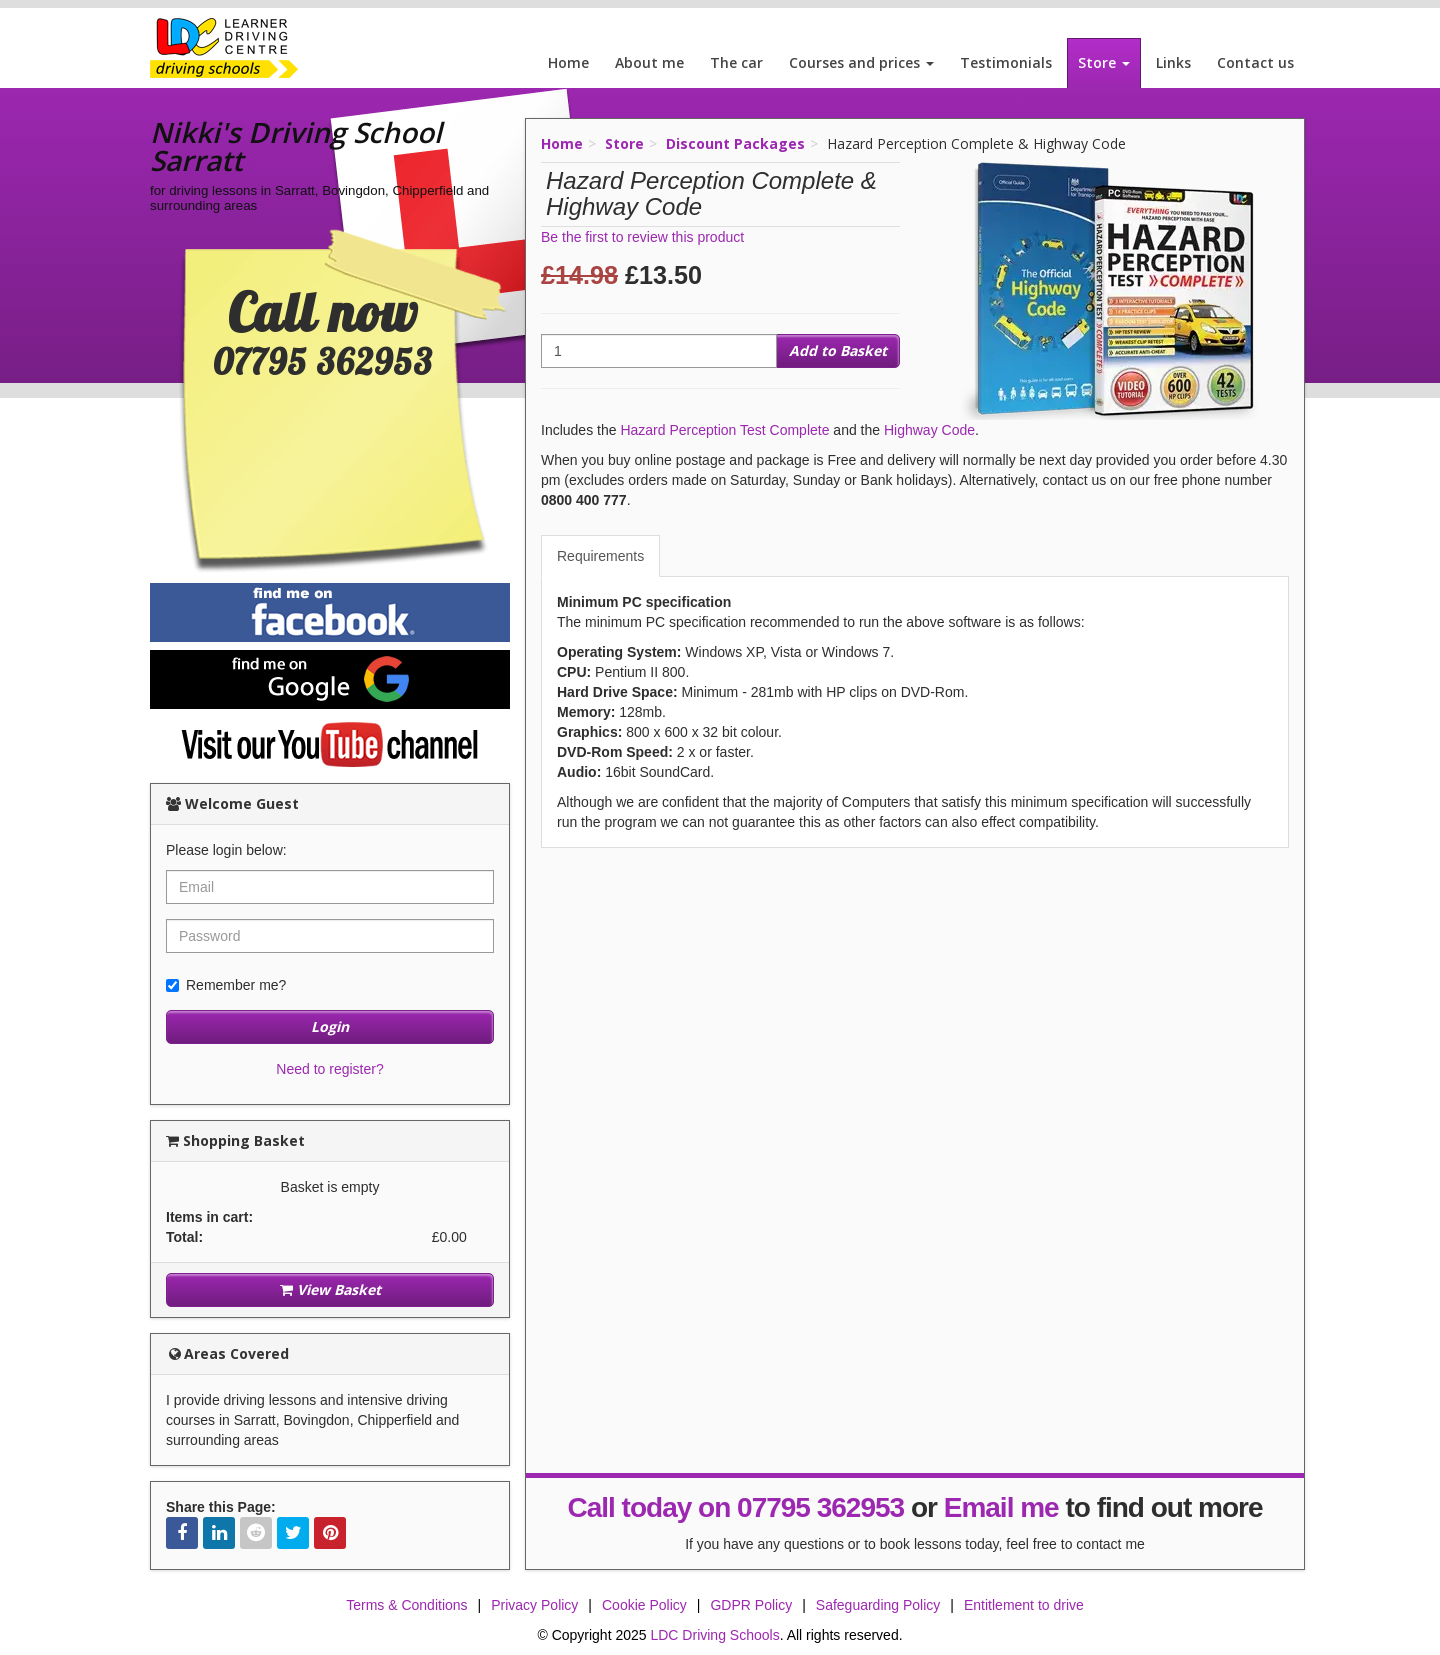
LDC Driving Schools (714, 1635)
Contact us (1255, 62)
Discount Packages (735, 143)
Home (568, 62)
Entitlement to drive (1024, 1605)
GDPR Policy (751, 1605)
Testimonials (1006, 62)
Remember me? (226, 985)
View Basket (330, 1289)
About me (649, 62)
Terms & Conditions (406, 1605)
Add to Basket (838, 350)
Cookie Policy (644, 1605)
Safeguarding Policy (878, 1605)
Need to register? (329, 1069)
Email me (1001, 1507)
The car (736, 62)
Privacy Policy (534, 1605)
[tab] (601, 556)
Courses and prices (861, 62)
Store (1104, 62)
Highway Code (929, 430)
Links (1173, 62)
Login (330, 1026)
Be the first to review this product (642, 237)
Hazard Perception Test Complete (724, 430)
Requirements (600, 556)
